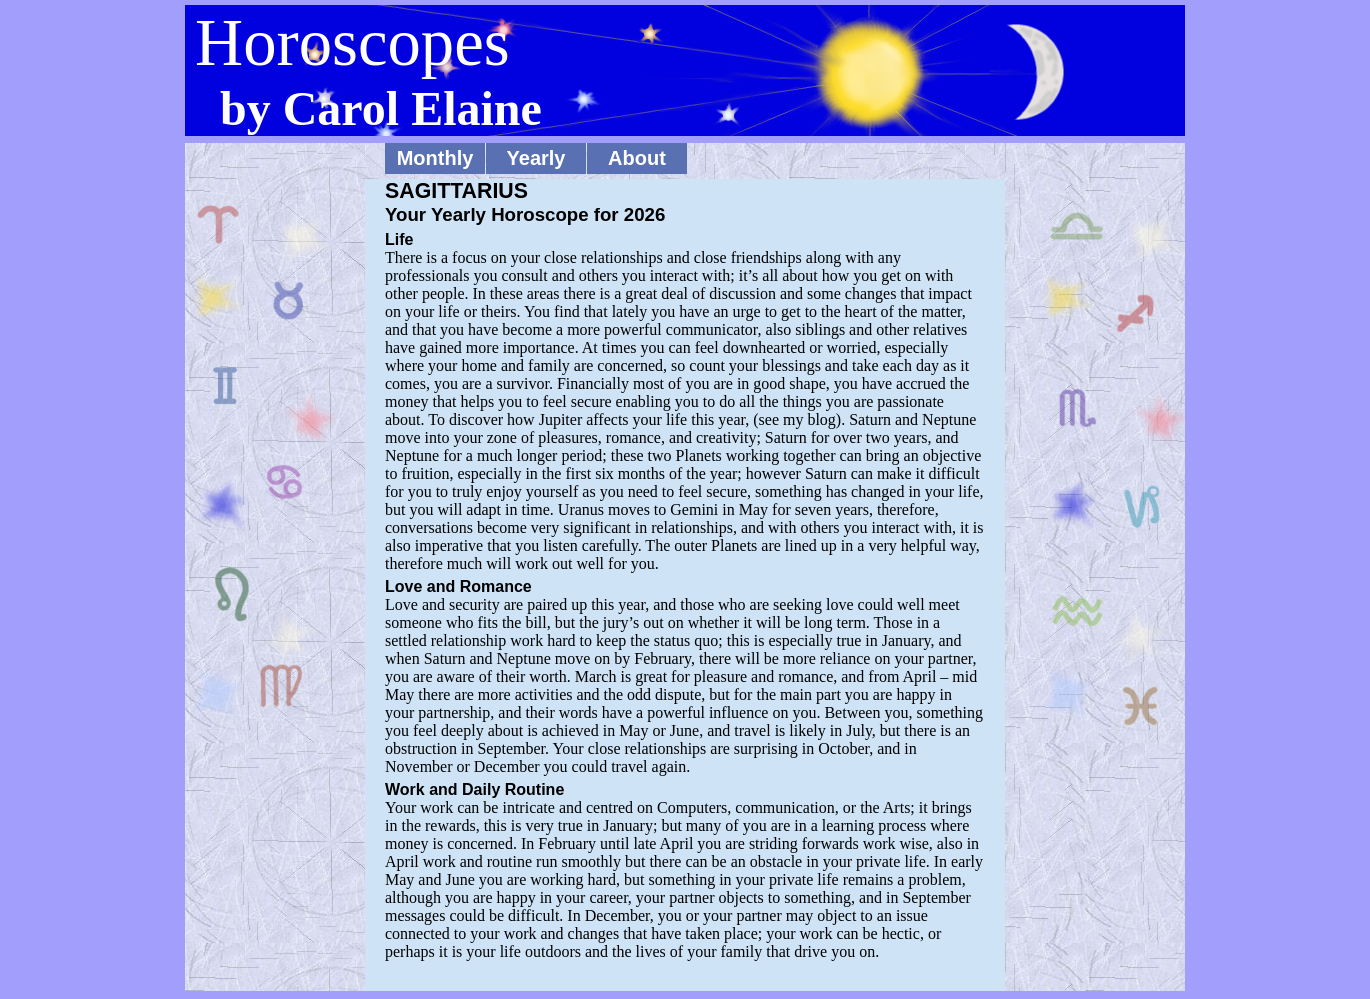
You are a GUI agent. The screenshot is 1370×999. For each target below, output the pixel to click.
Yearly (536, 158)
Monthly (435, 158)
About (637, 158)
